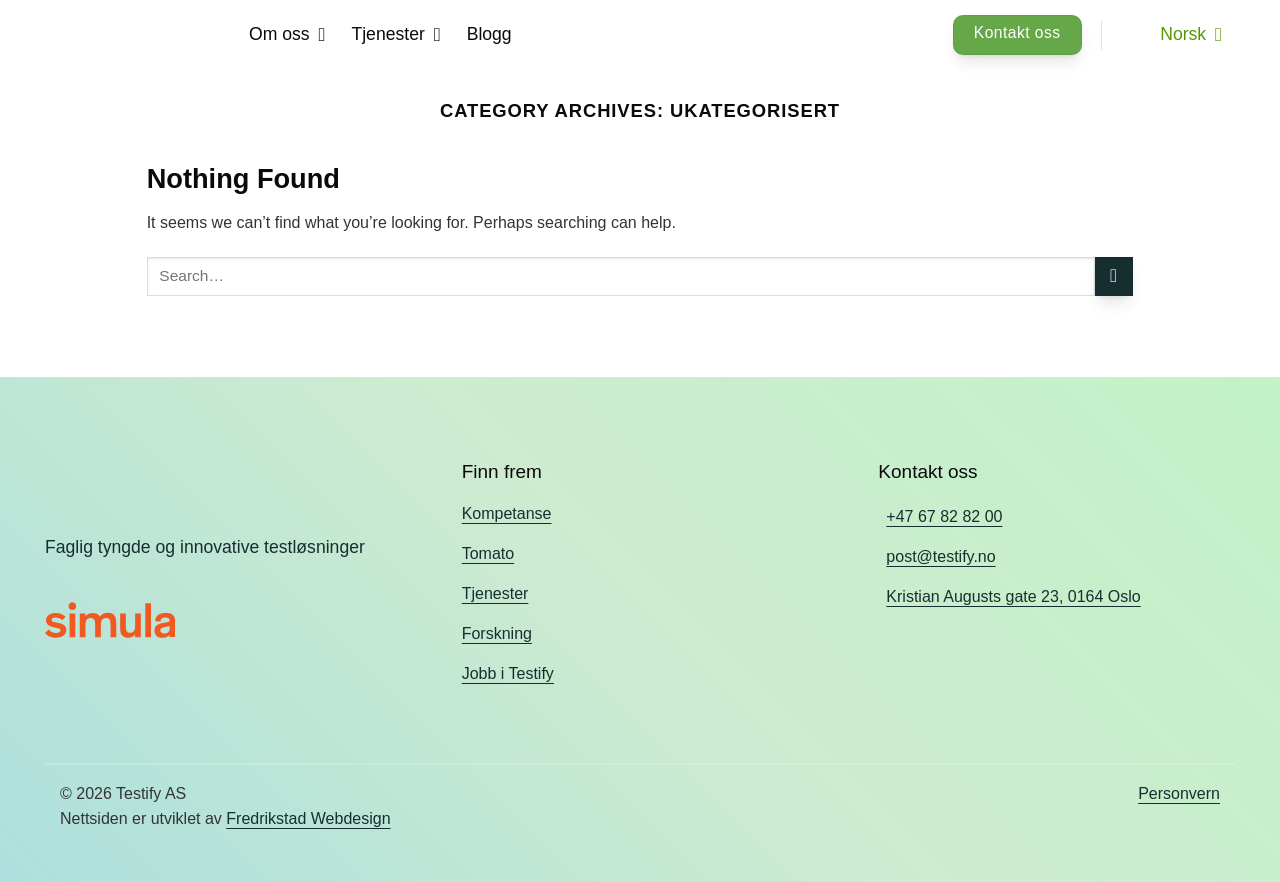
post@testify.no (940, 556)
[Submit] (1114, 276)
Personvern (1179, 793)
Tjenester (395, 34)
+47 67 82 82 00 (944, 516)
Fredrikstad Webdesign (308, 818)
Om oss (287, 34)
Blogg (489, 34)
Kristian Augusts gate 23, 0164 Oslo (1013, 596)
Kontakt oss (1017, 32)
